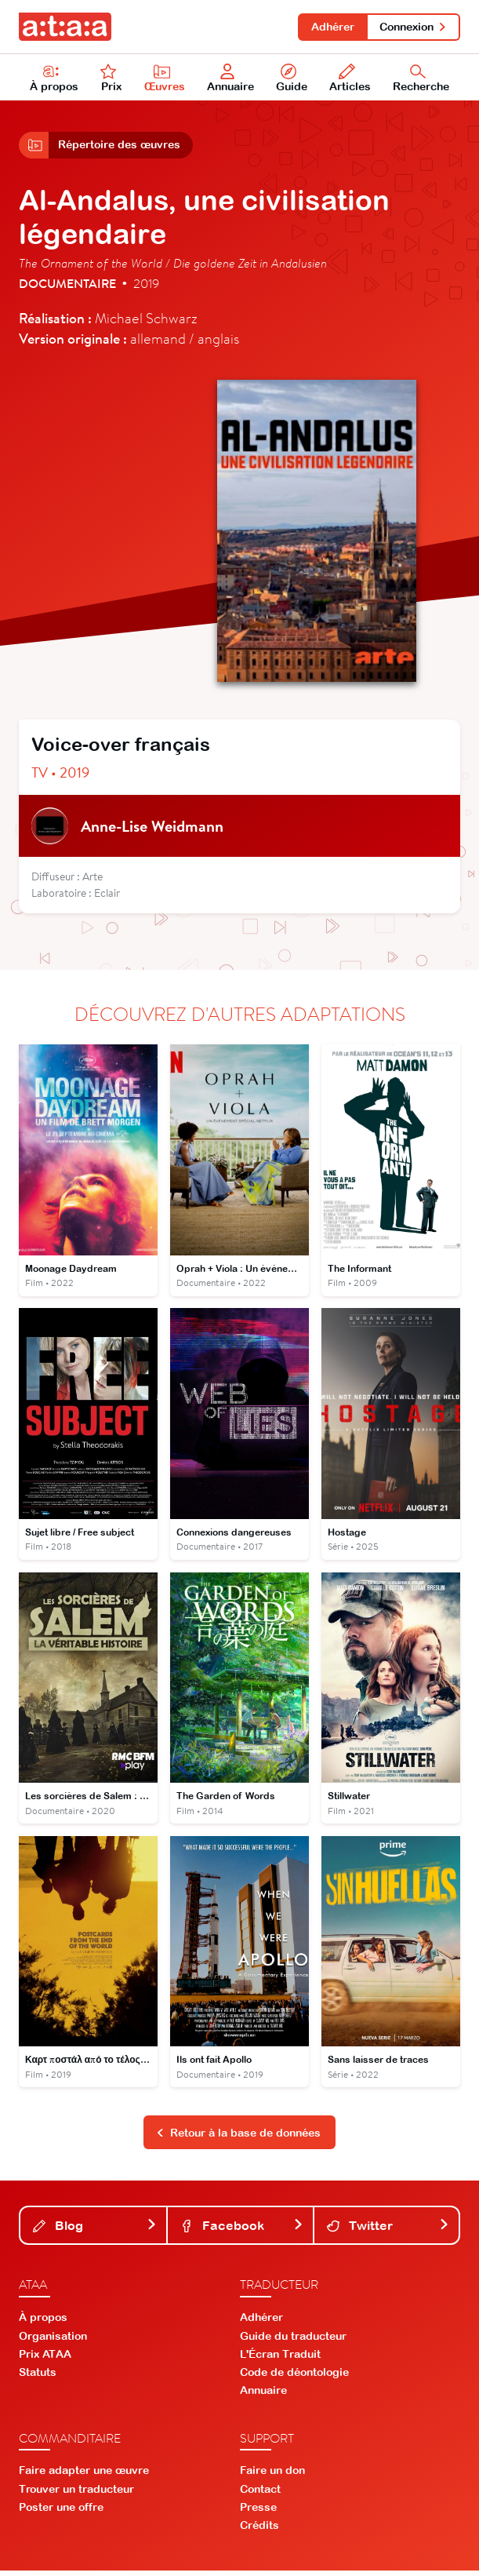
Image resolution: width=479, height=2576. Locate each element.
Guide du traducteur (293, 2340)
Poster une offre (61, 2511)
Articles (350, 79)
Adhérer (330, 26)
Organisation (53, 2340)
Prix (111, 79)
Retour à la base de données (238, 2137)
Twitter (388, 2231)
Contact (260, 2493)
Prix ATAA (45, 2358)
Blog (95, 2231)
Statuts (37, 2376)
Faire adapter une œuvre (84, 2475)
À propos (54, 79)
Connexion (413, 26)
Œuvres (165, 79)
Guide (291, 79)
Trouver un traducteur (76, 2493)
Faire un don (272, 2475)
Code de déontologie (294, 2376)
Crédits (259, 2530)
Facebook (241, 2231)
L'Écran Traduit (280, 2358)
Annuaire (231, 79)
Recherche (421, 79)
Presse (258, 2511)
